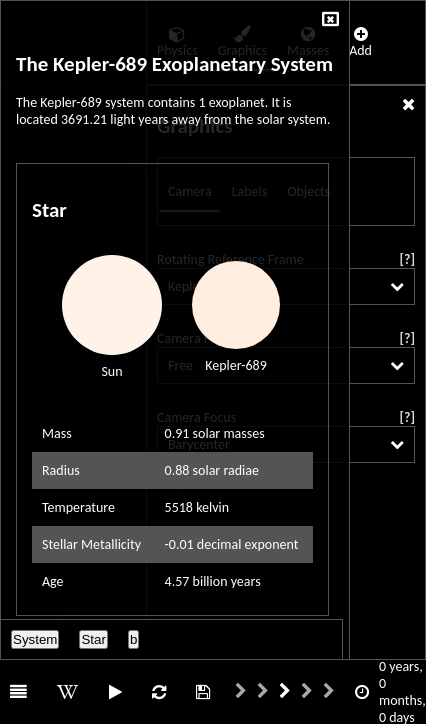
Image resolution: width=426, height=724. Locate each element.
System (35, 639)
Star (93, 639)
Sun (111, 371)
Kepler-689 (236, 365)
